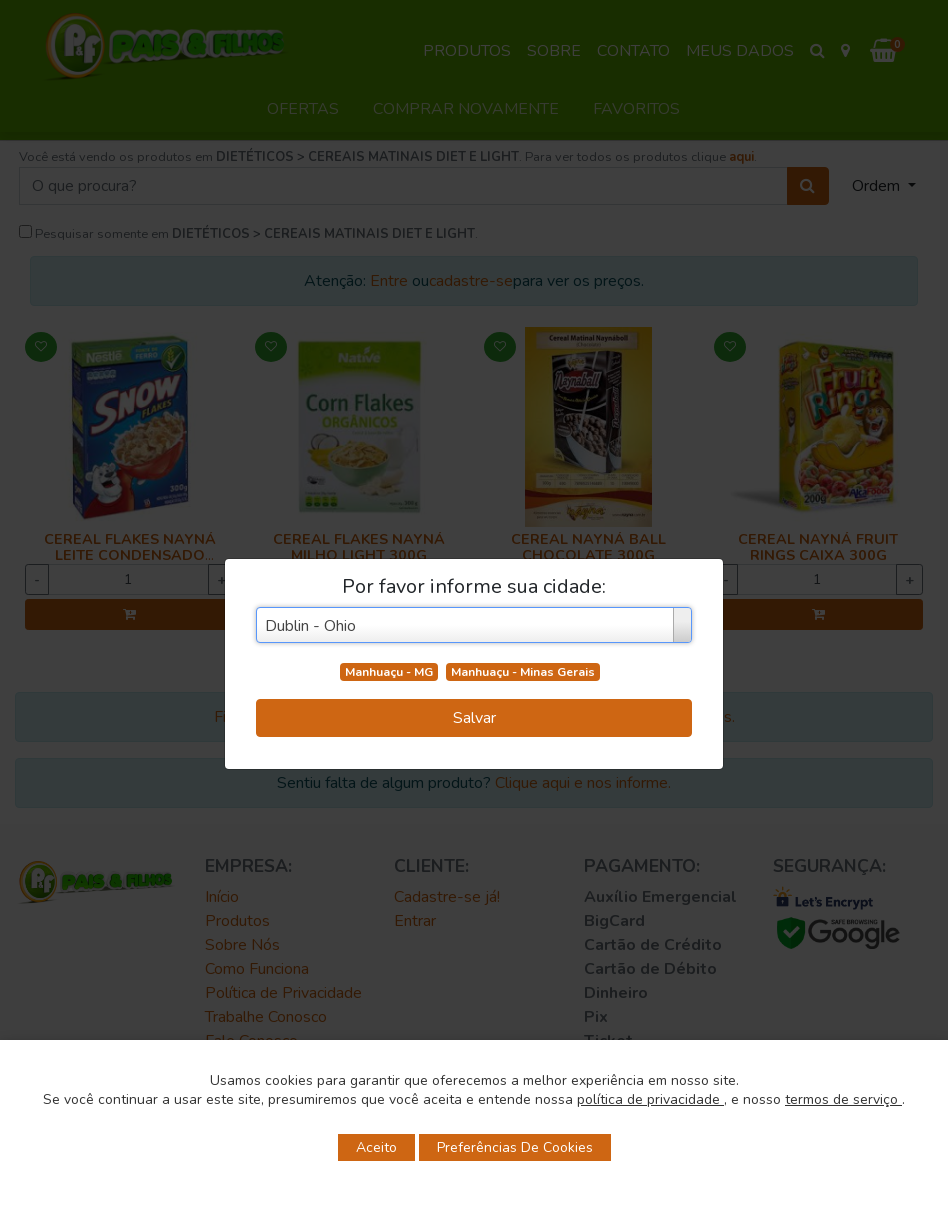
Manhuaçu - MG (389, 672)
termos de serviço (843, 1099)
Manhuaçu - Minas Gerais (523, 672)
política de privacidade (650, 1099)
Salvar (474, 718)
